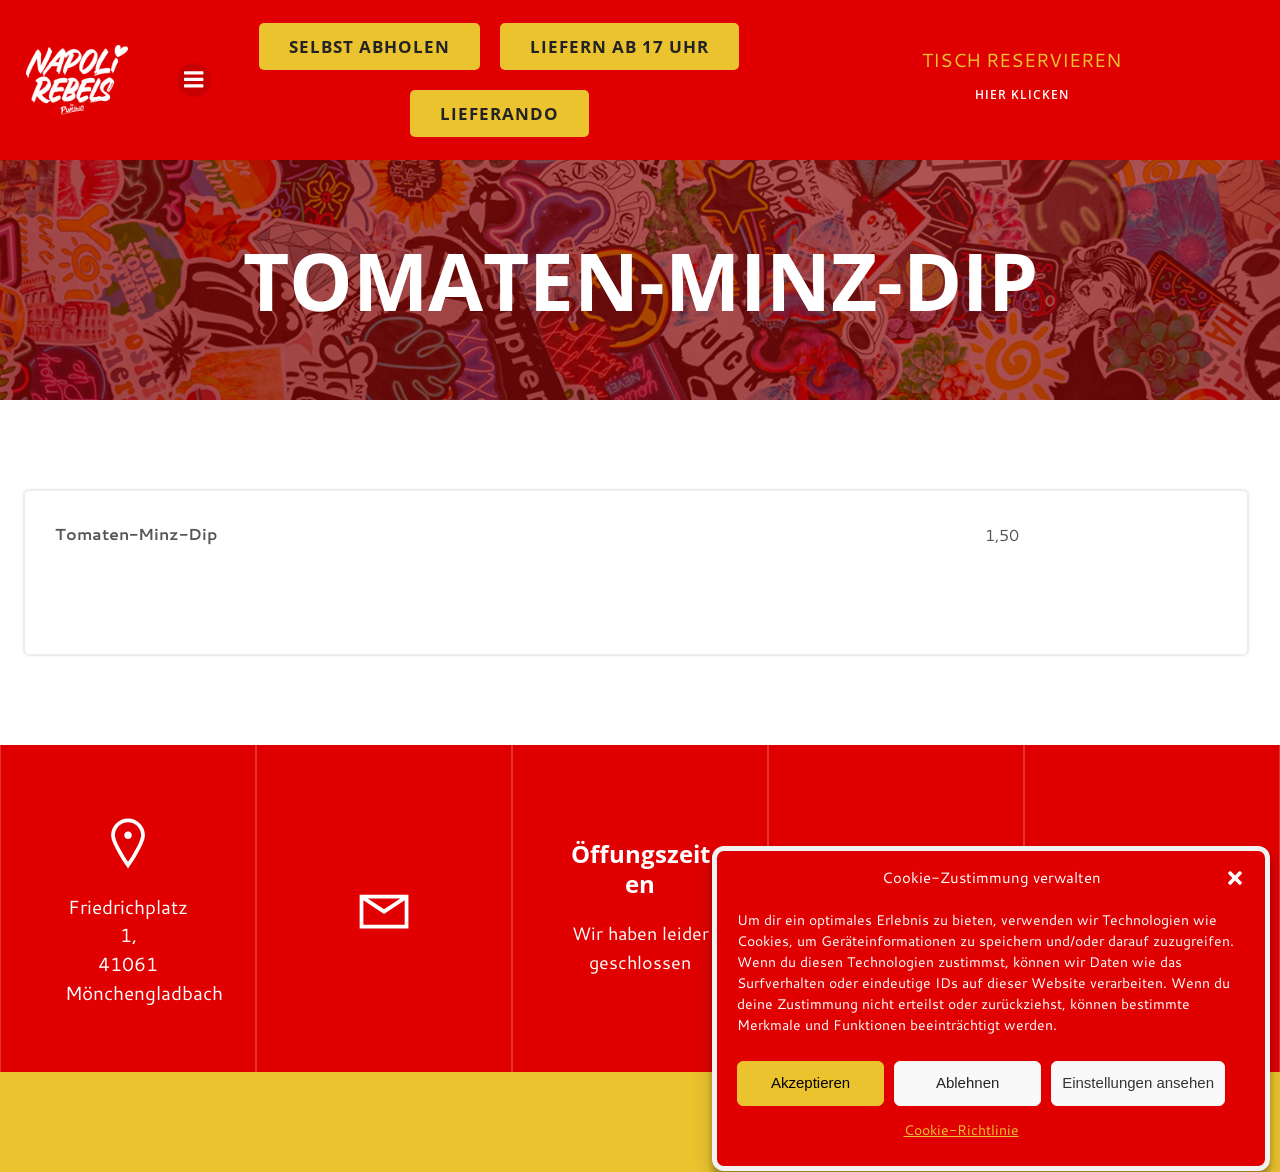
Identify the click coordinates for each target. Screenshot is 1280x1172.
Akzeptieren (810, 1091)
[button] (1235, 886)
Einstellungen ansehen (1138, 1091)
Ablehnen (967, 1091)
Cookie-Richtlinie (961, 1138)
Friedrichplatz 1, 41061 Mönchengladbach (144, 949)
